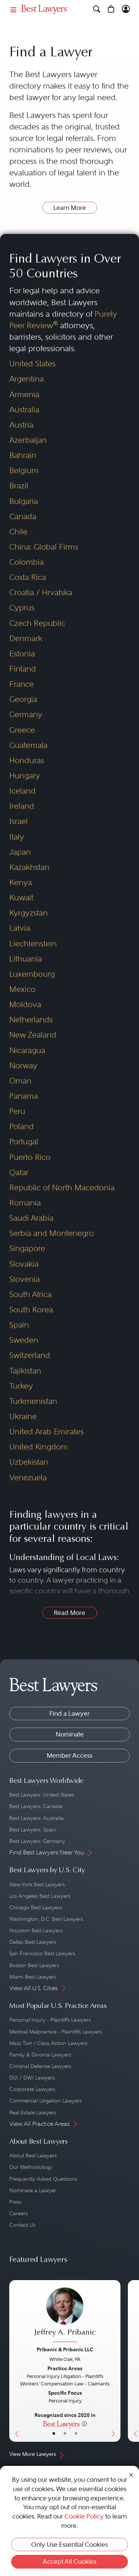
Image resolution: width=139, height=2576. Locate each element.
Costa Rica (27, 577)
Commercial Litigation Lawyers (45, 2101)
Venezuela (28, 1477)
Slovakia (24, 1264)
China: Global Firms (43, 546)
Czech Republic (37, 623)
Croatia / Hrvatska (40, 592)
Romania (25, 1202)
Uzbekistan (28, 1462)
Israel (18, 821)
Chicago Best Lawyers (35, 1907)
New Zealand (32, 1034)
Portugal (23, 1141)
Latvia (19, 928)
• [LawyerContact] (76, 2433)
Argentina (26, 379)
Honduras (26, 760)
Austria (21, 424)
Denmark (25, 638)
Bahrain (22, 455)
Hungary (24, 775)
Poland (21, 1126)
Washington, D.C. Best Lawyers (46, 1919)
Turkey (21, 1386)
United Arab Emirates (46, 1431)
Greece (22, 730)
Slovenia (24, 1279)
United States (32, 363)
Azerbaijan (28, 440)
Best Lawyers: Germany (37, 1841)
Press (15, 2202)
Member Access (69, 1755)
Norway (23, 1065)
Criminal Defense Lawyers (40, 2066)
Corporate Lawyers (32, 2089)
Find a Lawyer (69, 1713)
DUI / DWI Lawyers (32, 2078)
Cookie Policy (84, 2516)
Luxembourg (32, 974)
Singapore (27, 1248)
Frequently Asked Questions (43, 2179)
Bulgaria (23, 501)
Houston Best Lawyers (36, 1930)
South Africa (30, 1294)
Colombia (26, 562)
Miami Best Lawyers (32, 1977)
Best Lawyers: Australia (36, 1818)
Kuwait (21, 897)
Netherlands (31, 1019)
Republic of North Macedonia (62, 1187)
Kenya (20, 882)
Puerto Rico (29, 1157)
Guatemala (28, 745)
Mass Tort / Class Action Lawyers (48, 2043)
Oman (20, 1080)
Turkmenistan (33, 1401)
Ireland (21, 806)
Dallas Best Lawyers (32, 1942)
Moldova (25, 1004)
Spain (19, 1324)
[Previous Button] (14, 2360)
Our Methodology (31, 2167)
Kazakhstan (29, 867)
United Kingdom (38, 1446)
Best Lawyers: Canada (35, 1806)
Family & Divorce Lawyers (40, 2055)
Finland (22, 668)
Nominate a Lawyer (32, 2190)
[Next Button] (114, 2360)
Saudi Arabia (31, 1218)
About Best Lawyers (33, 2155)
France (21, 684)
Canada (22, 516)
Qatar (19, 1172)
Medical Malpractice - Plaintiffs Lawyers (55, 2032)
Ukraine (23, 1416)
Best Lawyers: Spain (32, 1830)
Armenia (24, 394)
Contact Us (22, 2225)
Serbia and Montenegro (51, 1233)
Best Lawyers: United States (41, 1795)
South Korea (31, 1309)
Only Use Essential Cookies (69, 2544)
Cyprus (21, 607)
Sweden (23, 1340)
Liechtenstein (33, 943)
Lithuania (25, 958)
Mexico (22, 989)
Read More (69, 1612)
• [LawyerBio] (65, 2433)
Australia (24, 409)
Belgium (24, 470)
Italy (16, 836)
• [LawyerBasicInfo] (54, 2433)
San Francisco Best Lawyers (42, 1953)
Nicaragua (27, 1050)
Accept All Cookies (69, 2561)
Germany (25, 714)
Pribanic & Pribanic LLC (65, 2349)
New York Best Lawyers (37, 1884)
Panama (23, 1096)
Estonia (22, 653)
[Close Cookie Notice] (131, 2474)
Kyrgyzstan (28, 912)
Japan (20, 852)
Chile (18, 531)
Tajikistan (25, 1370)
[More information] (84, 2424)
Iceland (22, 790)
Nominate (70, 1734)
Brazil (18, 485)
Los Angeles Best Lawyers (39, 1896)
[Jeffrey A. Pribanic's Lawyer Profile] (65, 2316)
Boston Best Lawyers (34, 1965)
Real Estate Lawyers (32, 2112)
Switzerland (29, 1355)
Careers (18, 2213)
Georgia (23, 699)
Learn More (69, 207)
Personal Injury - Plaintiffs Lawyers (50, 2020)
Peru (17, 1111)
